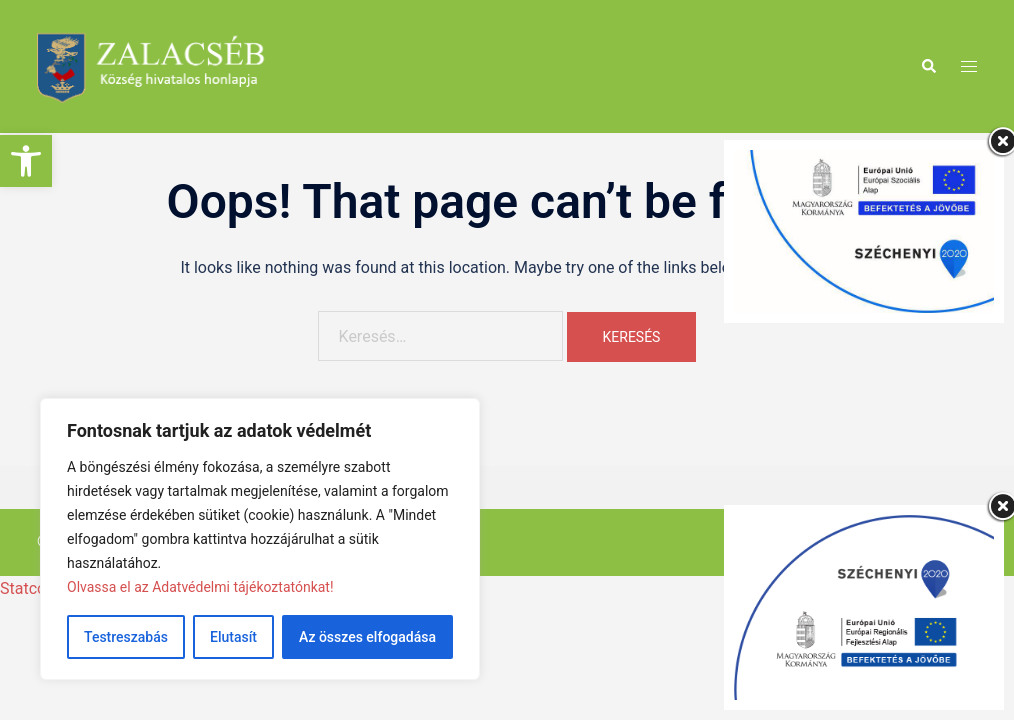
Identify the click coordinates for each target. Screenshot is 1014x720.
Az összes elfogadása (367, 637)
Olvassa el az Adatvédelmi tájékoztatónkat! (200, 587)
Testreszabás (126, 637)
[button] (26, 161)
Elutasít (233, 637)
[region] (260, 539)
